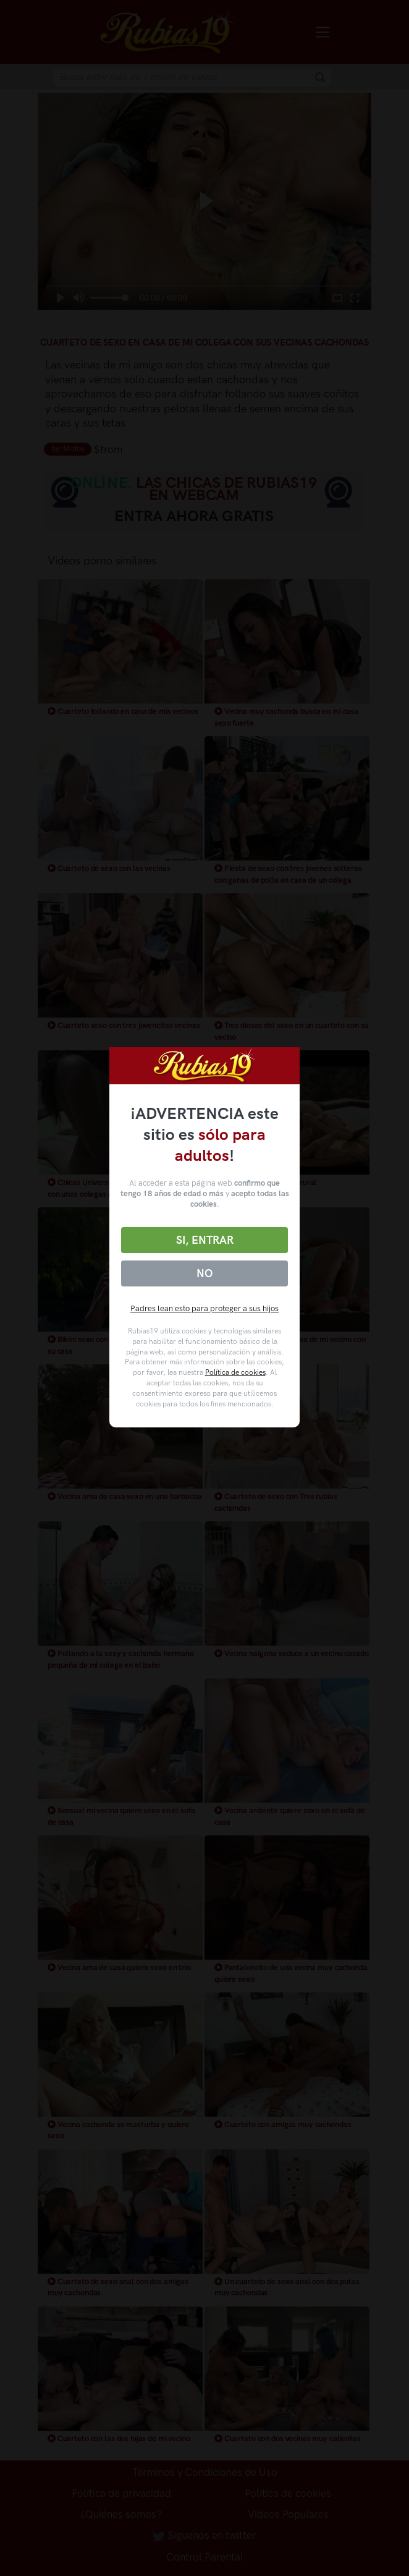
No (204, 1273)
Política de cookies (235, 1372)
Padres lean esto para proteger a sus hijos (204, 1308)
